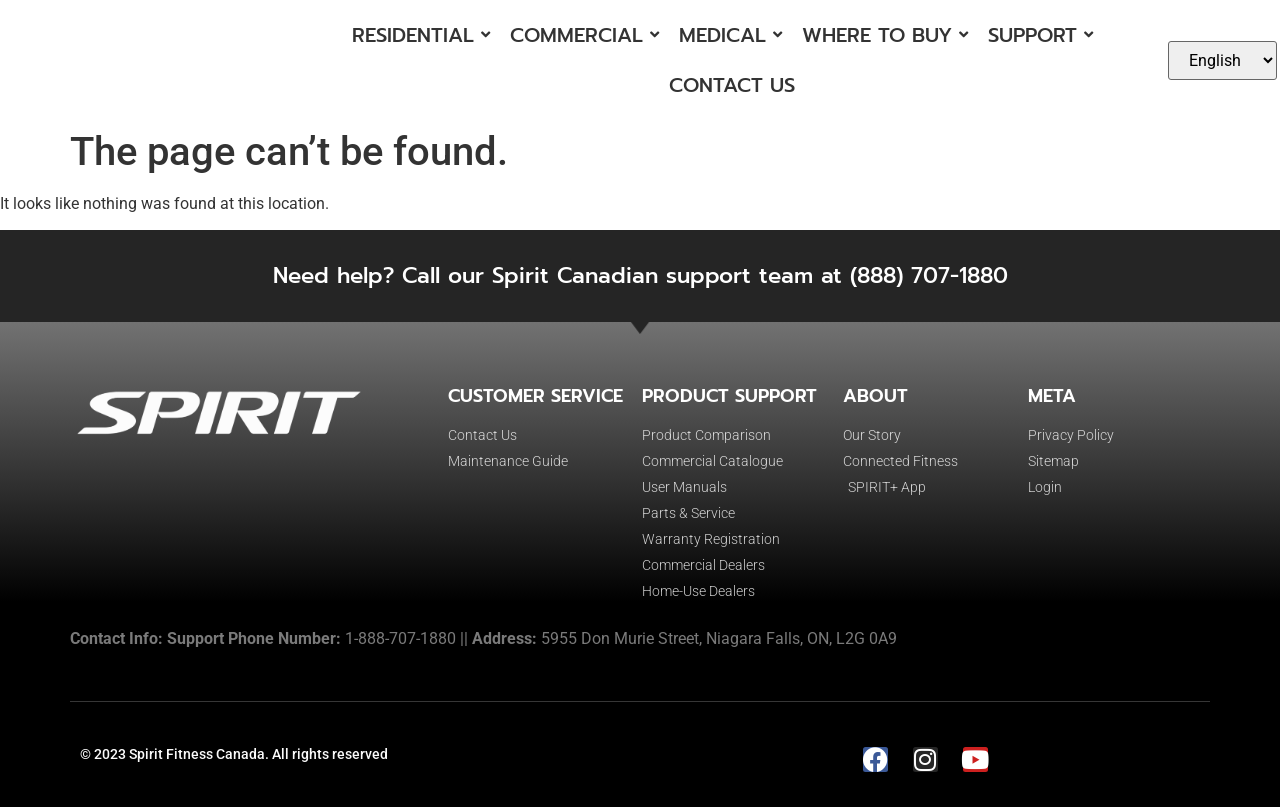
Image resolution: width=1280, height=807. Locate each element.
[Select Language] (1222, 60)
